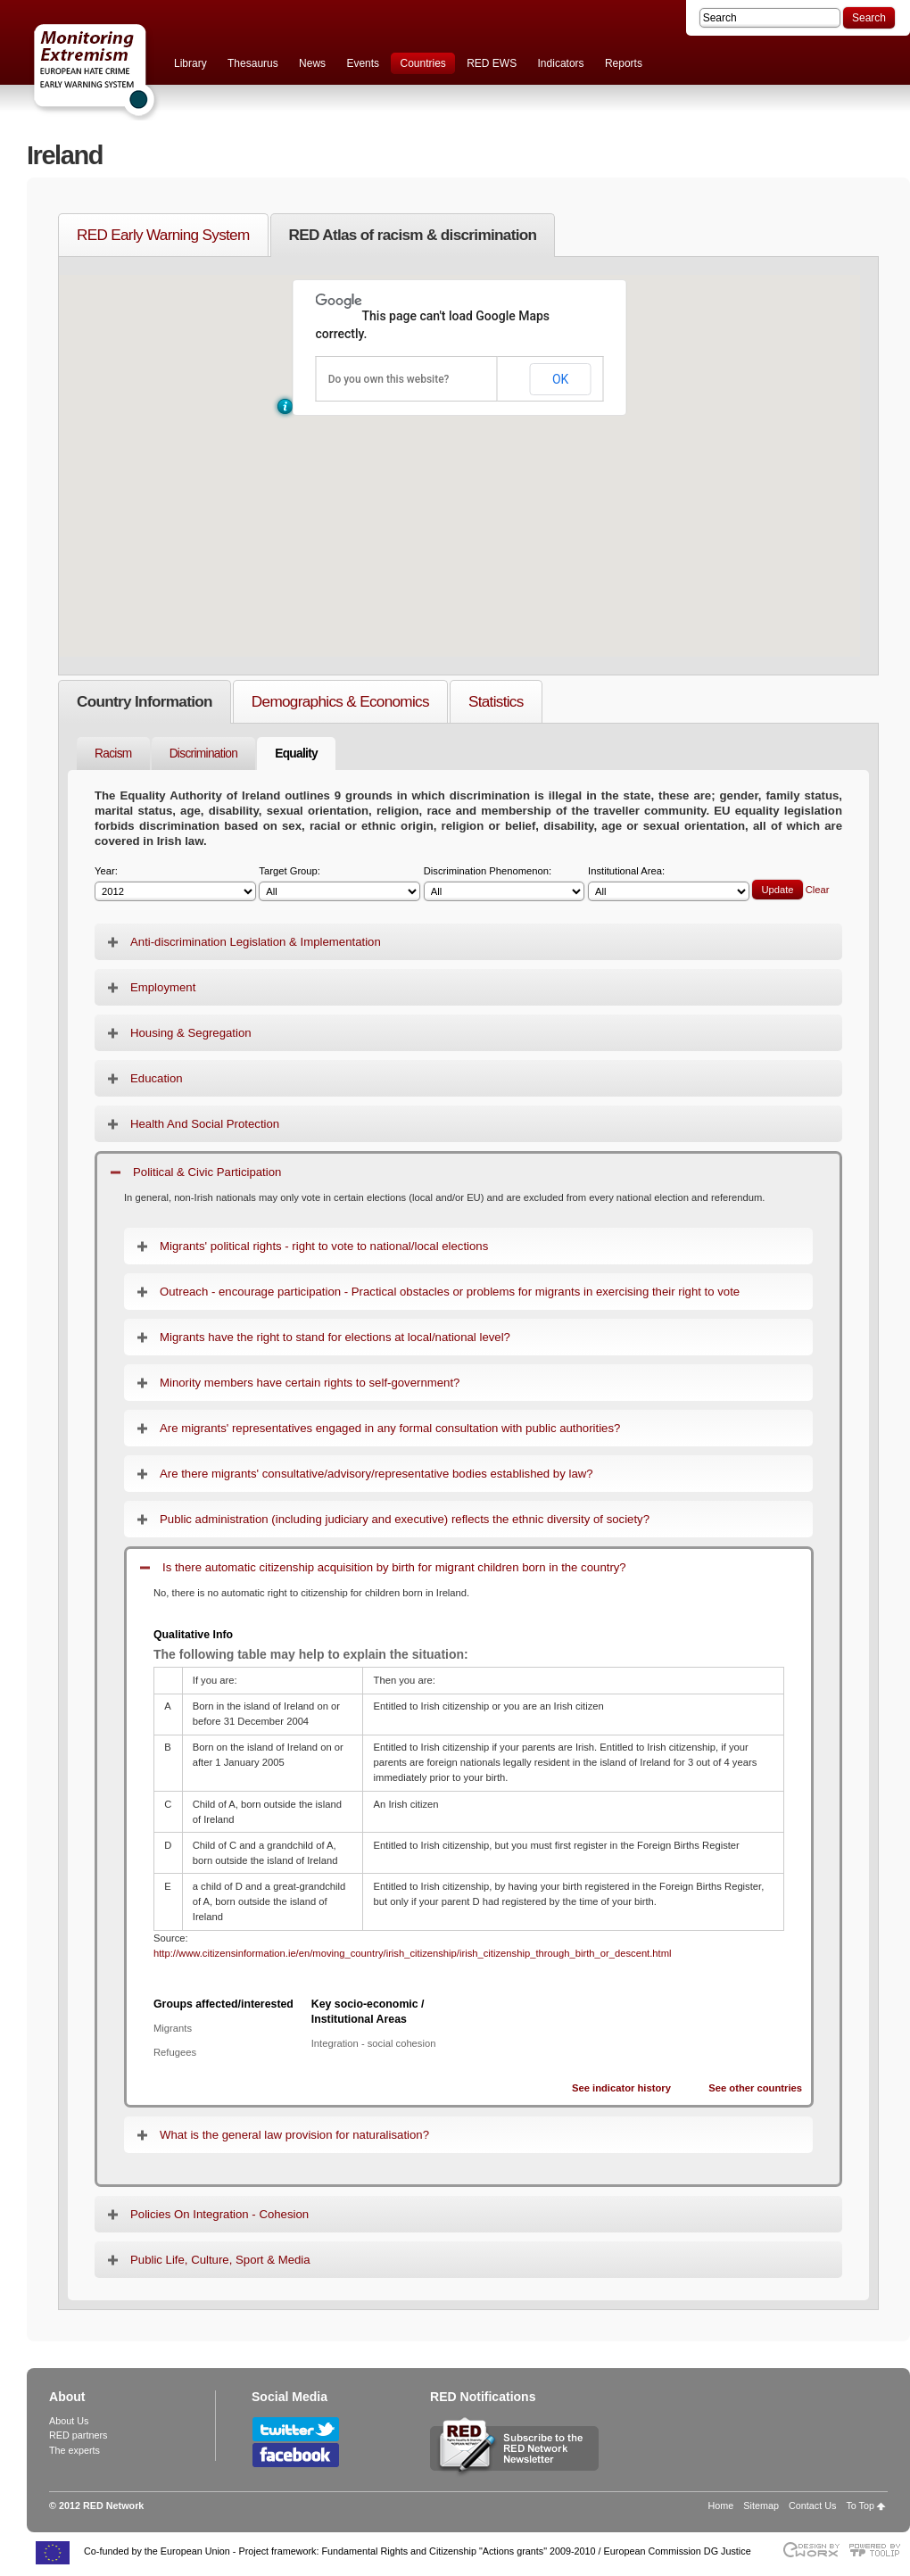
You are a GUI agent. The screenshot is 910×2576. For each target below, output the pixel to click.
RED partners (78, 2435)
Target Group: (339, 883)
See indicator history (621, 2088)
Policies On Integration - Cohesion (219, 2214)
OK (560, 379)
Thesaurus (253, 63)
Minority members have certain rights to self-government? (309, 1382)
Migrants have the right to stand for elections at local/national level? (335, 1337)
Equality (296, 753)
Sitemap (761, 2505)
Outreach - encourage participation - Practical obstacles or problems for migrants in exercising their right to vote (450, 1291)
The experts (74, 2450)
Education (156, 1078)
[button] (285, 406)
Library (190, 63)
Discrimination (204, 753)
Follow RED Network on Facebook (295, 2455)
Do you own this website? (389, 379)
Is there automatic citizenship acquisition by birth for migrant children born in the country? (394, 1567)
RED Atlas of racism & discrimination (413, 235)
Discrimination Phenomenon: (504, 883)
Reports (623, 63)
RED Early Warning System (163, 235)
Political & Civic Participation (207, 1172)
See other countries (755, 2088)
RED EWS (492, 63)
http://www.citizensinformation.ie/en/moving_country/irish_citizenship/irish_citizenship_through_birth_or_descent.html (412, 1953)
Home (721, 2505)
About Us (68, 2420)
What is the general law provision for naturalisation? (294, 2134)
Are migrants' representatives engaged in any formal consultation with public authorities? (390, 1428)
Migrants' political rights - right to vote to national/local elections (324, 1246)
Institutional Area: (668, 883)
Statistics (496, 701)
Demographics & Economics (340, 701)
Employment (162, 987)
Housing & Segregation (191, 1033)
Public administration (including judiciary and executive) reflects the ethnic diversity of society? (404, 1519)
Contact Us (812, 2505)
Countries (422, 63)
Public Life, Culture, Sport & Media (220, 2259)
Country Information (144, 701)
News (312, 63)
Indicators (561, 63)
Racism (113, 753)
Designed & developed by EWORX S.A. (810, 2549)
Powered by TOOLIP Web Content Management (879, 2549)
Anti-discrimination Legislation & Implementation (255, 941)
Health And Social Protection (204, 1124)
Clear (818, 889)
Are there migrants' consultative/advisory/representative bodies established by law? (376, 1473)
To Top (860, 2505)
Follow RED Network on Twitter (295, 2429)
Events (362, 63)
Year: (175, 883)
